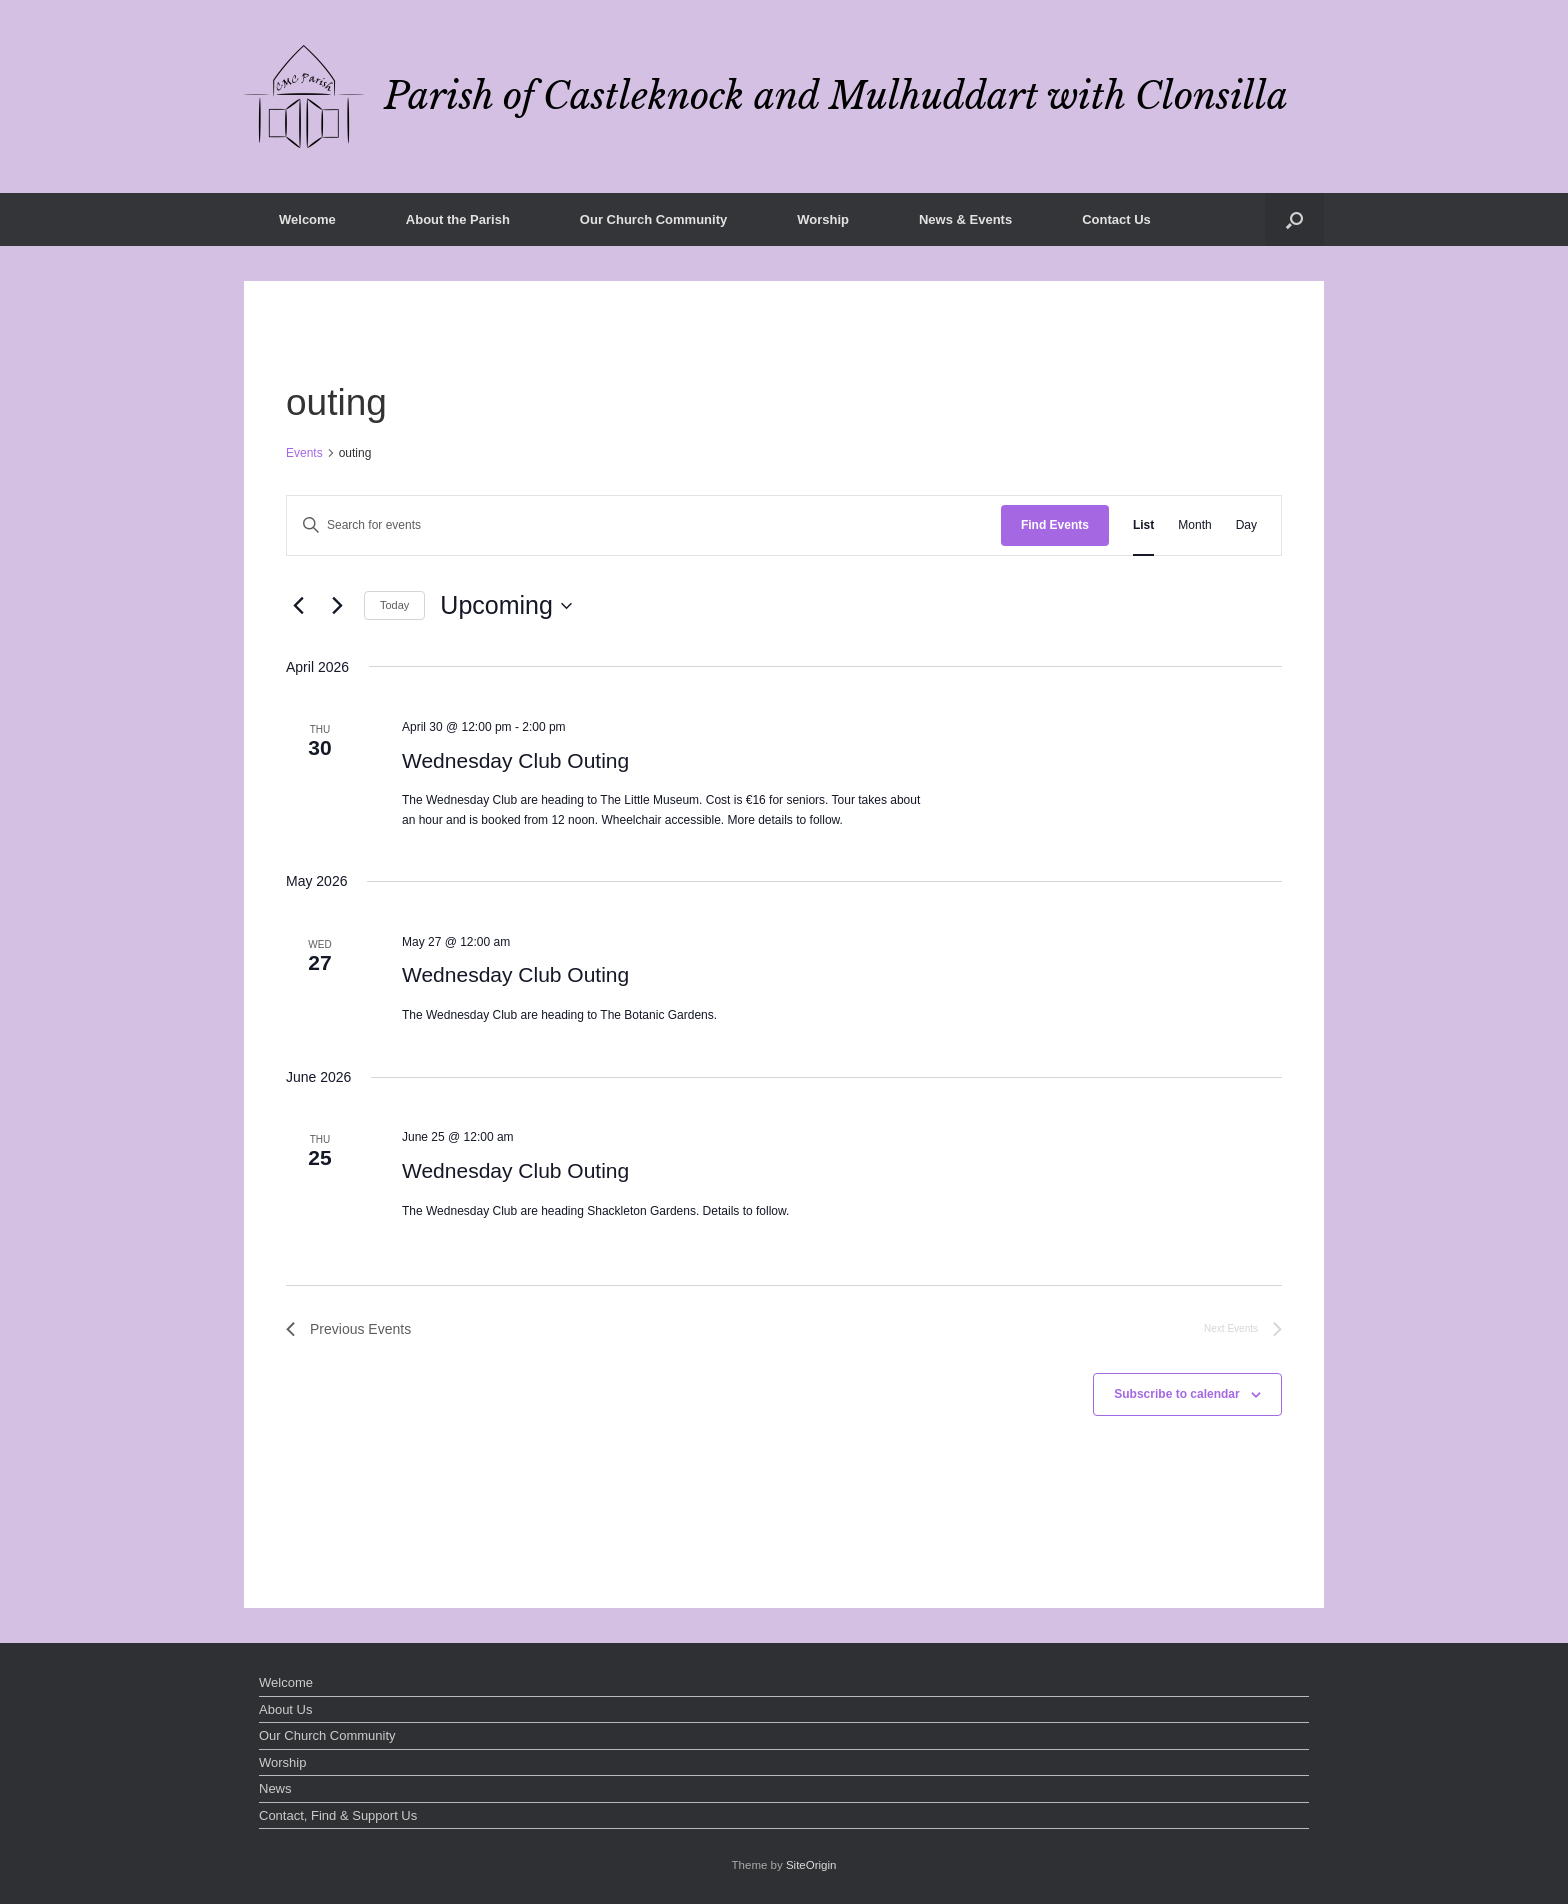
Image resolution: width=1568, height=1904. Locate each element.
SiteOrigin (811, 1865)
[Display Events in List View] (1143, 525)
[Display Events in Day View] (1246, 525)
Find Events (1055, 525)
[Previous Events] (298, 606)
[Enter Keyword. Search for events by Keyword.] (644, 525)
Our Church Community (653, 219)
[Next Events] (337, 606)
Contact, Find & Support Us (338, 1815)
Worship (823, 219)
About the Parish (458, 219)
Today (394, 605)
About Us (285, 1709)
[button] (1294, 219)
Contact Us (1116, 219)
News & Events (965, 219)
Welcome (307, 219)
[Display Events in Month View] (1194, 525)
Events (304, 453)
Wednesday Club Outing (515, 760)
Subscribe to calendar (1176, 1394)
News (275, 1788)
